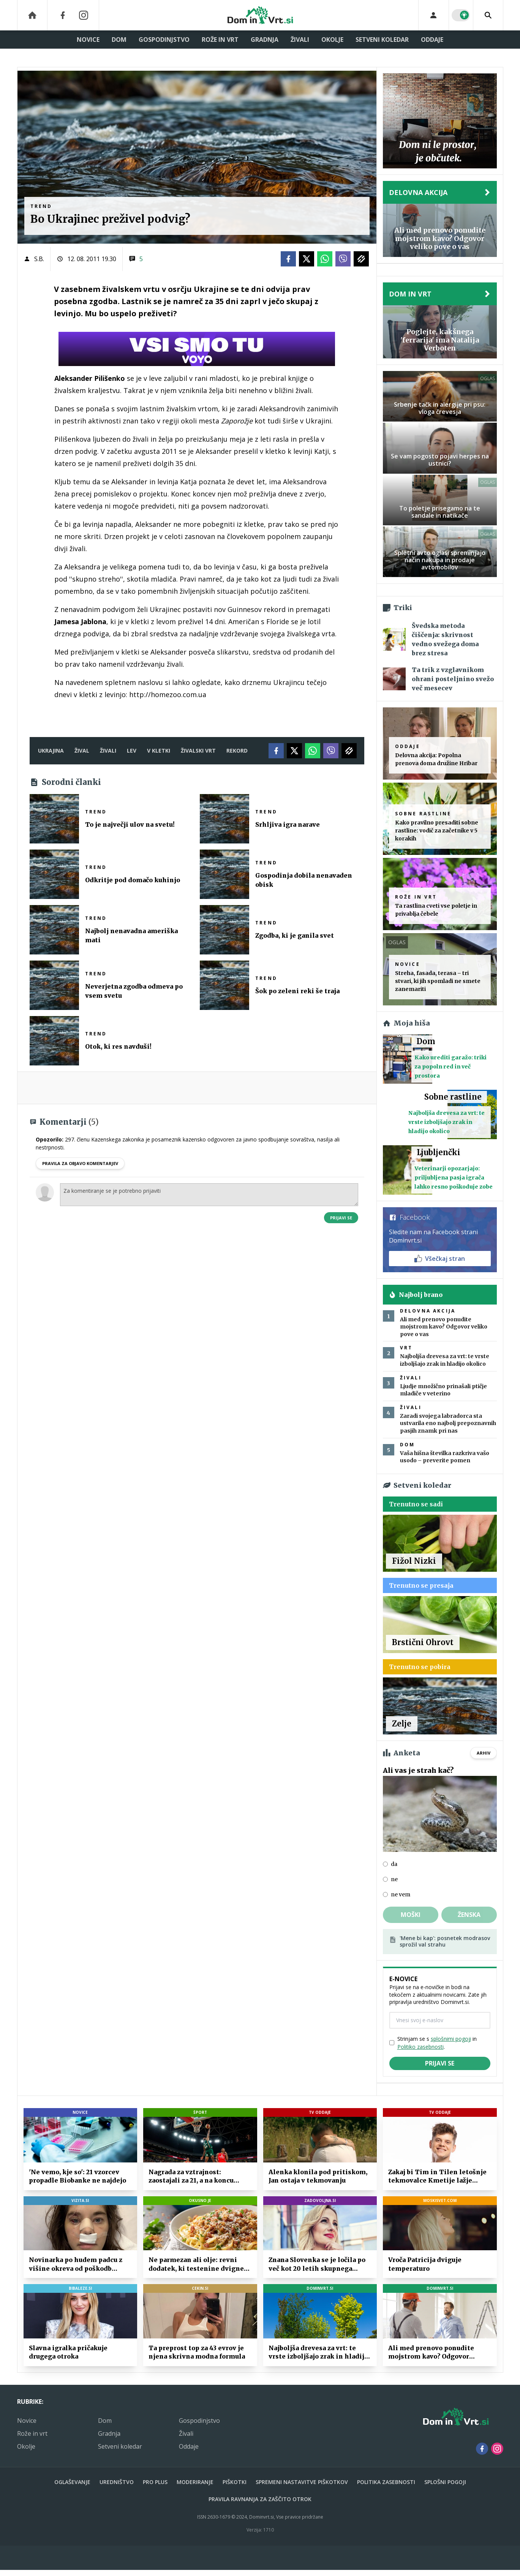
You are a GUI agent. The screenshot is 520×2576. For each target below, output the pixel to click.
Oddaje (432, 39)
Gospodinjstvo (164, 39)
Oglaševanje (72, 2482)
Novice (88, 39)
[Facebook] (62, 15)
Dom (119, 39)
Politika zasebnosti (386, 2482)
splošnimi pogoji (451, 2038)
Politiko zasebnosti (420, 2046)
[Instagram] (84, 15)
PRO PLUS (155, 2482)
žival (81, 750)
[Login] (434, 15)
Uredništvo (117, 2482)
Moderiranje (195, 2482)
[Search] (488, 15)
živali (108, 750)
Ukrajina (51, 750)
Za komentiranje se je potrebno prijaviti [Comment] (209, 1194)
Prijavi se (341, 1218)
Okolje (332, 39)
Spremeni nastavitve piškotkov (302, 2482)
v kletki (158, 750)
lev (131, 750)
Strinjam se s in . (437, 2042)
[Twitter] (306, 258)
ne (394, 1879)
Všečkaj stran (439, 1258)
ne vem (400, 1894)
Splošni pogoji (445, 2482)
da (394, 1864)
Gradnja (264, 39)
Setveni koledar (382, 39)
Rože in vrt (220, 39)
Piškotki (235, 2482)
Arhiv (483, 1753)
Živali (300, 39)
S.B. (39, 259)
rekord (237, 750)
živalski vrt (198, 750)
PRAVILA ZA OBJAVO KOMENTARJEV (80, 1163)
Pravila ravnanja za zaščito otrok (260, 2499)
